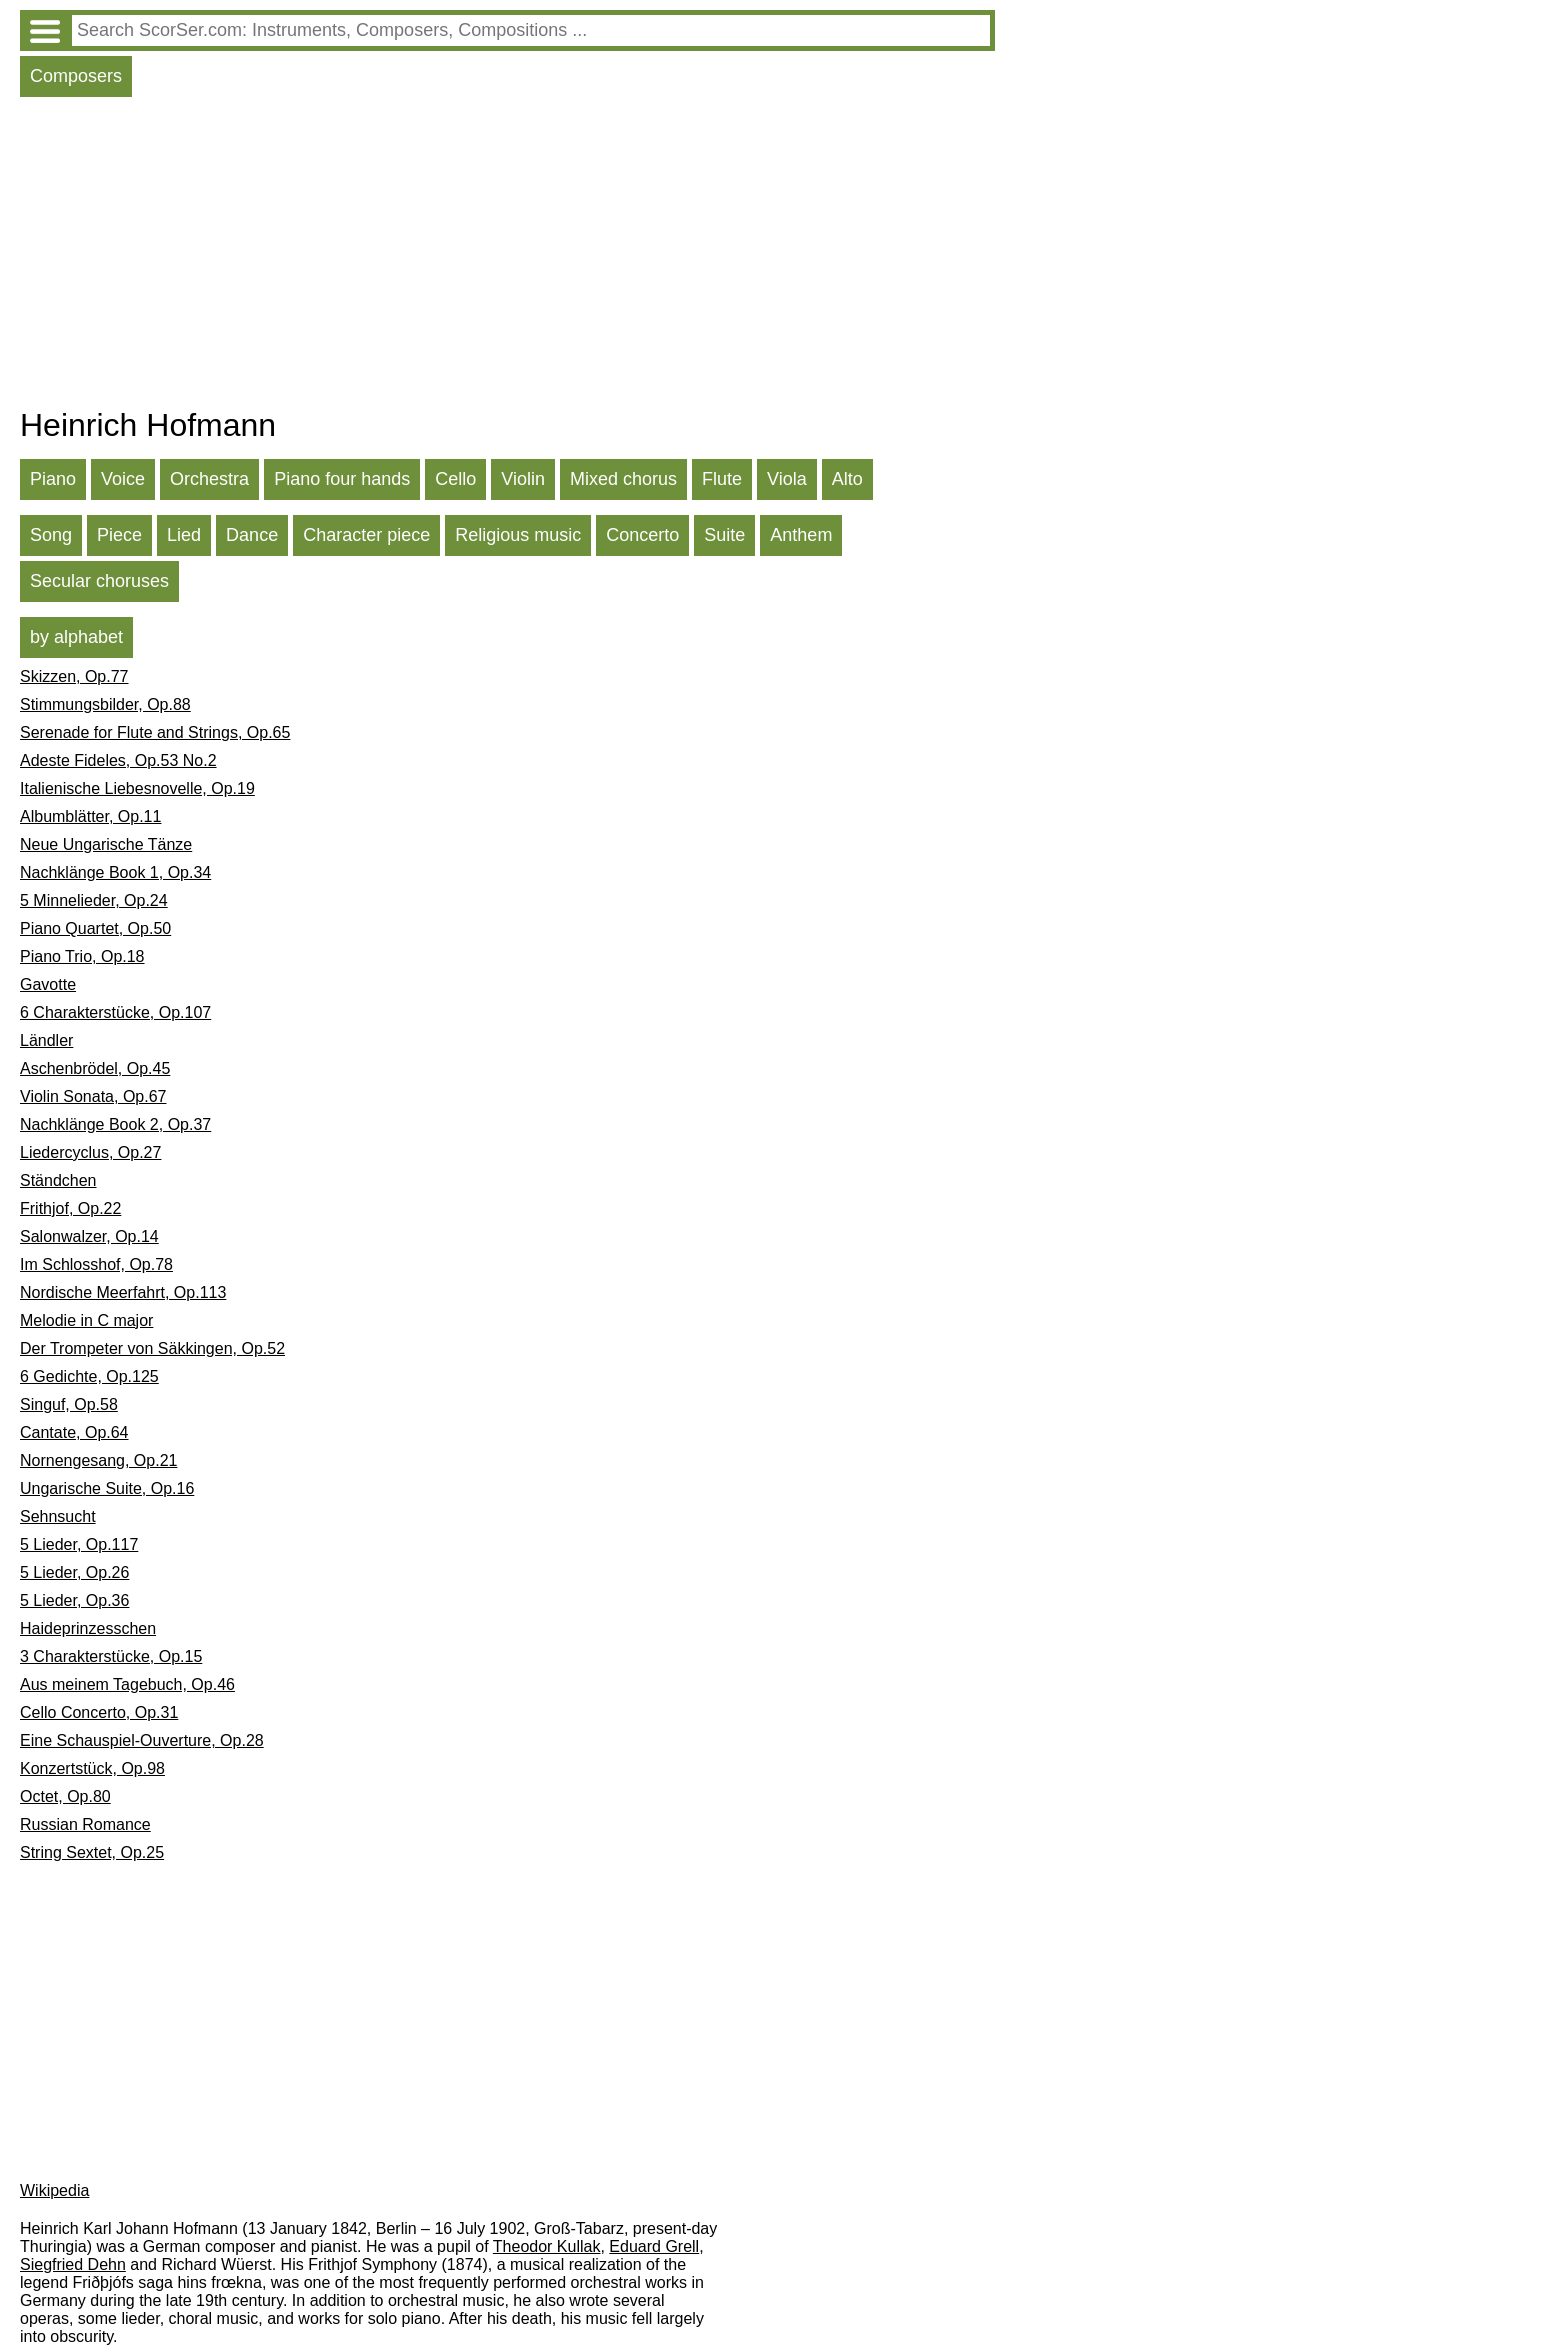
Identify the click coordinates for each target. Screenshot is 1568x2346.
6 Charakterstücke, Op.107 (115, 1012)
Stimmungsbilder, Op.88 (105, 704)
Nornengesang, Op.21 (98, 1460)
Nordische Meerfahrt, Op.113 (123, 1292)
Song (51, 535)
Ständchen (58, 1180)
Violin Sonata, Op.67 (93, 1096)
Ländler (46, 1040)
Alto (847, 479)
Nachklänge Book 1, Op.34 (115, 872)
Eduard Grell (654, 2246)
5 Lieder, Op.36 (74, 1600)
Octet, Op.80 (65, 1796)
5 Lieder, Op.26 (74, 1572)
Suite (724, 535)
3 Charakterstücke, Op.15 (111, 1656)
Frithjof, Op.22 (70, 1208)
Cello (455, 479)
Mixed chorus (623, 479)
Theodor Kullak (547, 2246)
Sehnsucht (58, 1516)
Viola (787, 479)
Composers (76, 76)
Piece (119, 535)
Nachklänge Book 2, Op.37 (115, 1124)
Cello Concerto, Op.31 (99, 1712)
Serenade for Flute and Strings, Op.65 (155, 732)
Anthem (801, 535)
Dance (252, 535)
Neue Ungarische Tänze (106, 844)
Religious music (518, 535)
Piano (53, 479)
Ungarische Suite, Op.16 (107, 1488)
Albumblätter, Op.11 (90, 816)
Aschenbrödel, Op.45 (95, 1068)
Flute (722, 479)
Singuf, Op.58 (69, 1404)
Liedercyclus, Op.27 (90, 1152)
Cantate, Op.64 (74, 1432)
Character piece (366, 535)
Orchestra (209, 479)
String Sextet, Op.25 (92, 1852)
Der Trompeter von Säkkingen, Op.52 (152, 1348)
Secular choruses (99, 581)
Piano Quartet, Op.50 (95, 928)
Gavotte (48, 984)
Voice (123, 479)
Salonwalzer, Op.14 (89, 1236)
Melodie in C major (86, 1320)
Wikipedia (54, 2190)
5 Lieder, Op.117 (79, 1544)
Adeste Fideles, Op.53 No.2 (118, 760)
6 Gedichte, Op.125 (89, 1376)
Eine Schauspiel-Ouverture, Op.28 (142, 1740)
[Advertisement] (507, 257)
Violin (523, 479)
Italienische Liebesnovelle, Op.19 (137, 788)
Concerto (642, 535)
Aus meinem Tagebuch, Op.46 (127, 1684)
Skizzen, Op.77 (74, 676)
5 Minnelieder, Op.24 (94, 900)
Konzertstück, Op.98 (92, 1768)
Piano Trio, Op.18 (82, 956)
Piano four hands (342, 479)
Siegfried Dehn (73, 2264)
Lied (184, 535)
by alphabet (76, 637)
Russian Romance (85, 1824)
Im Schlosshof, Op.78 (96, 1264)
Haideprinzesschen (88, 1628)
